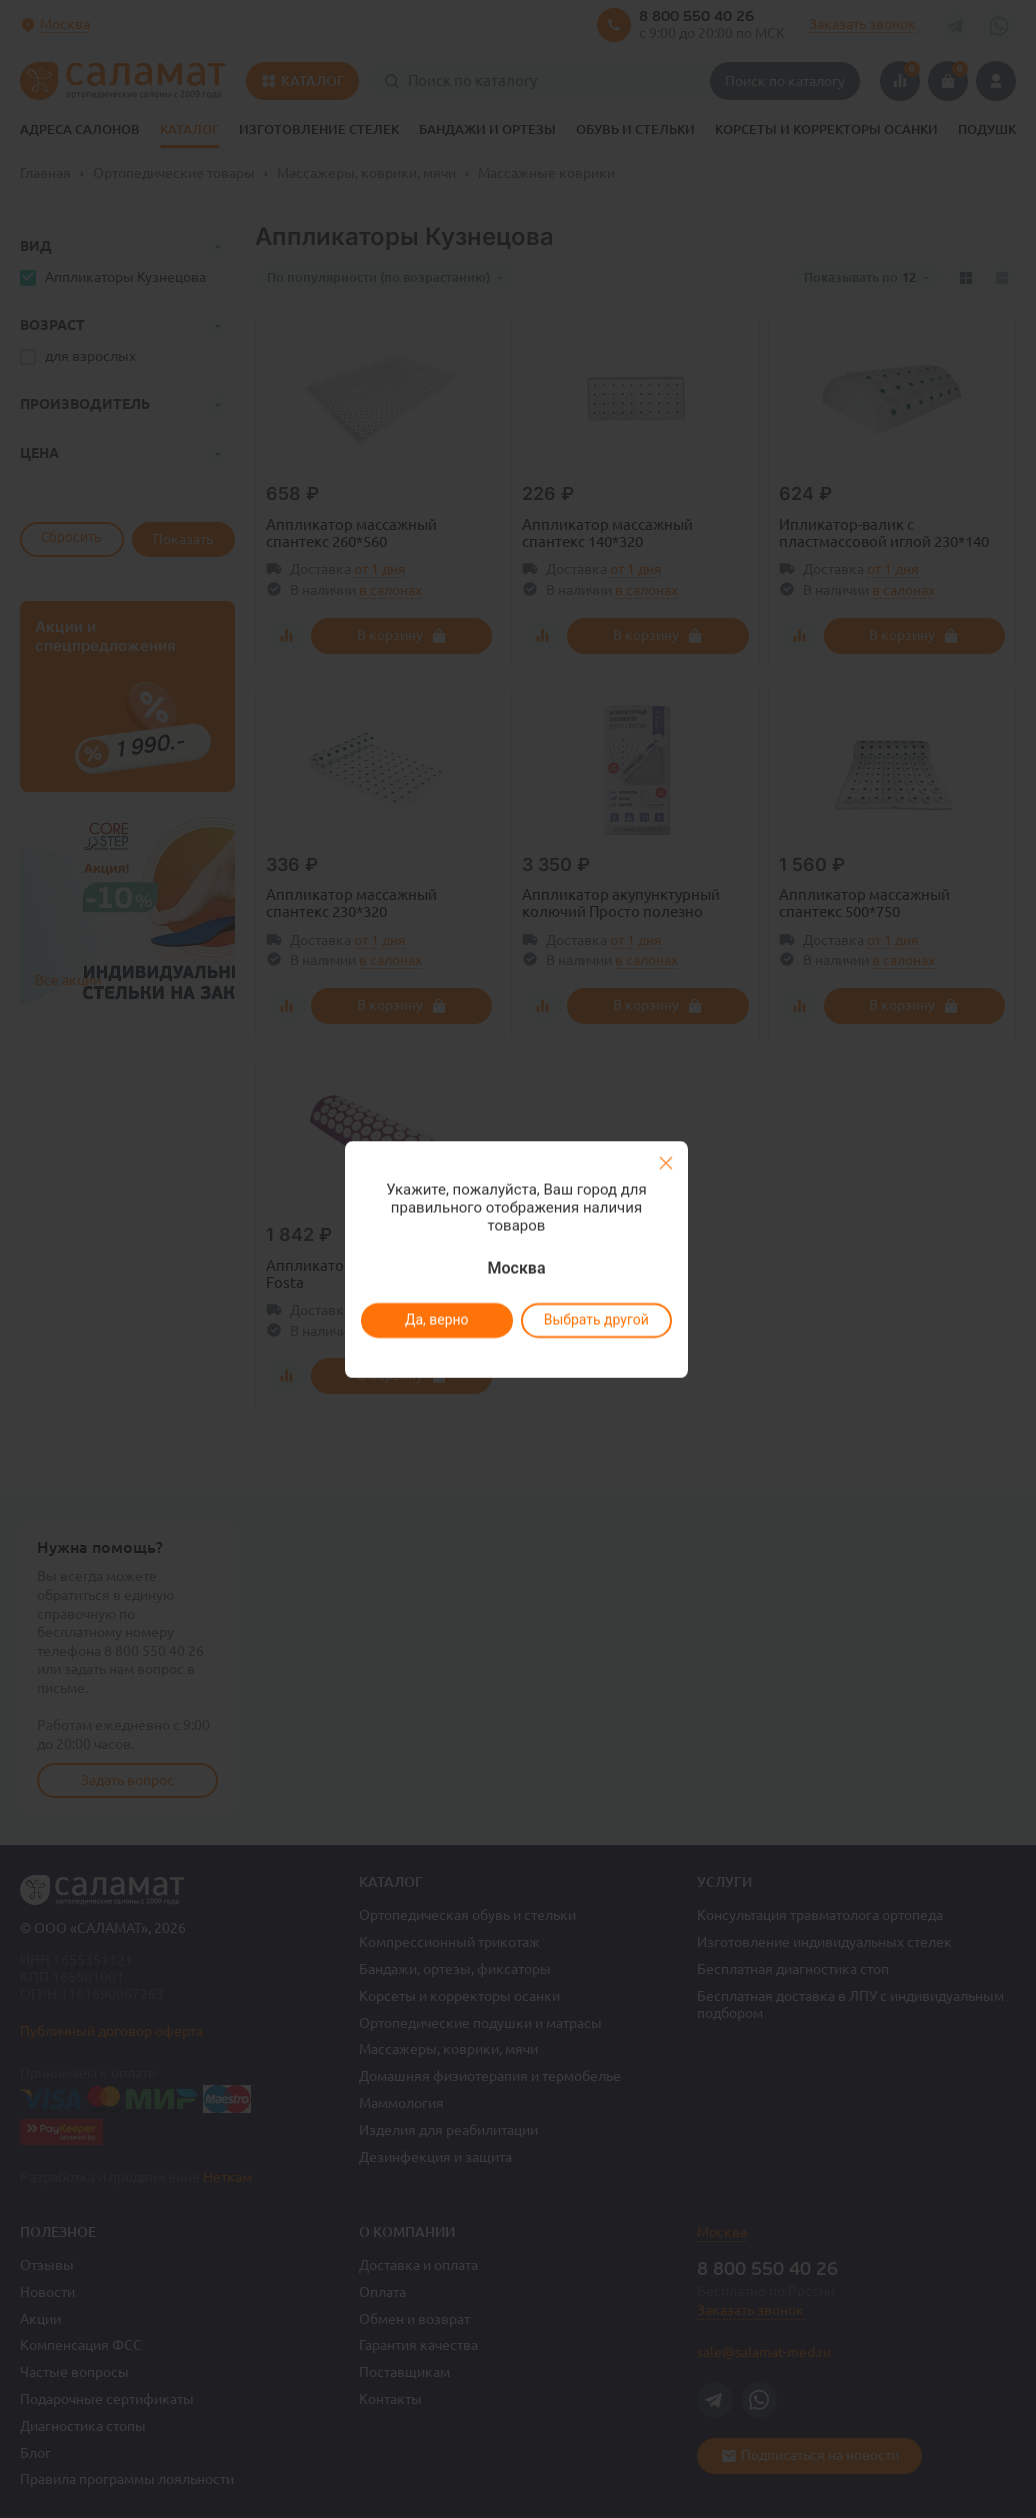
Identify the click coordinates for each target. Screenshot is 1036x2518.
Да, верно (436, 1320)
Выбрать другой (595, 1320)
